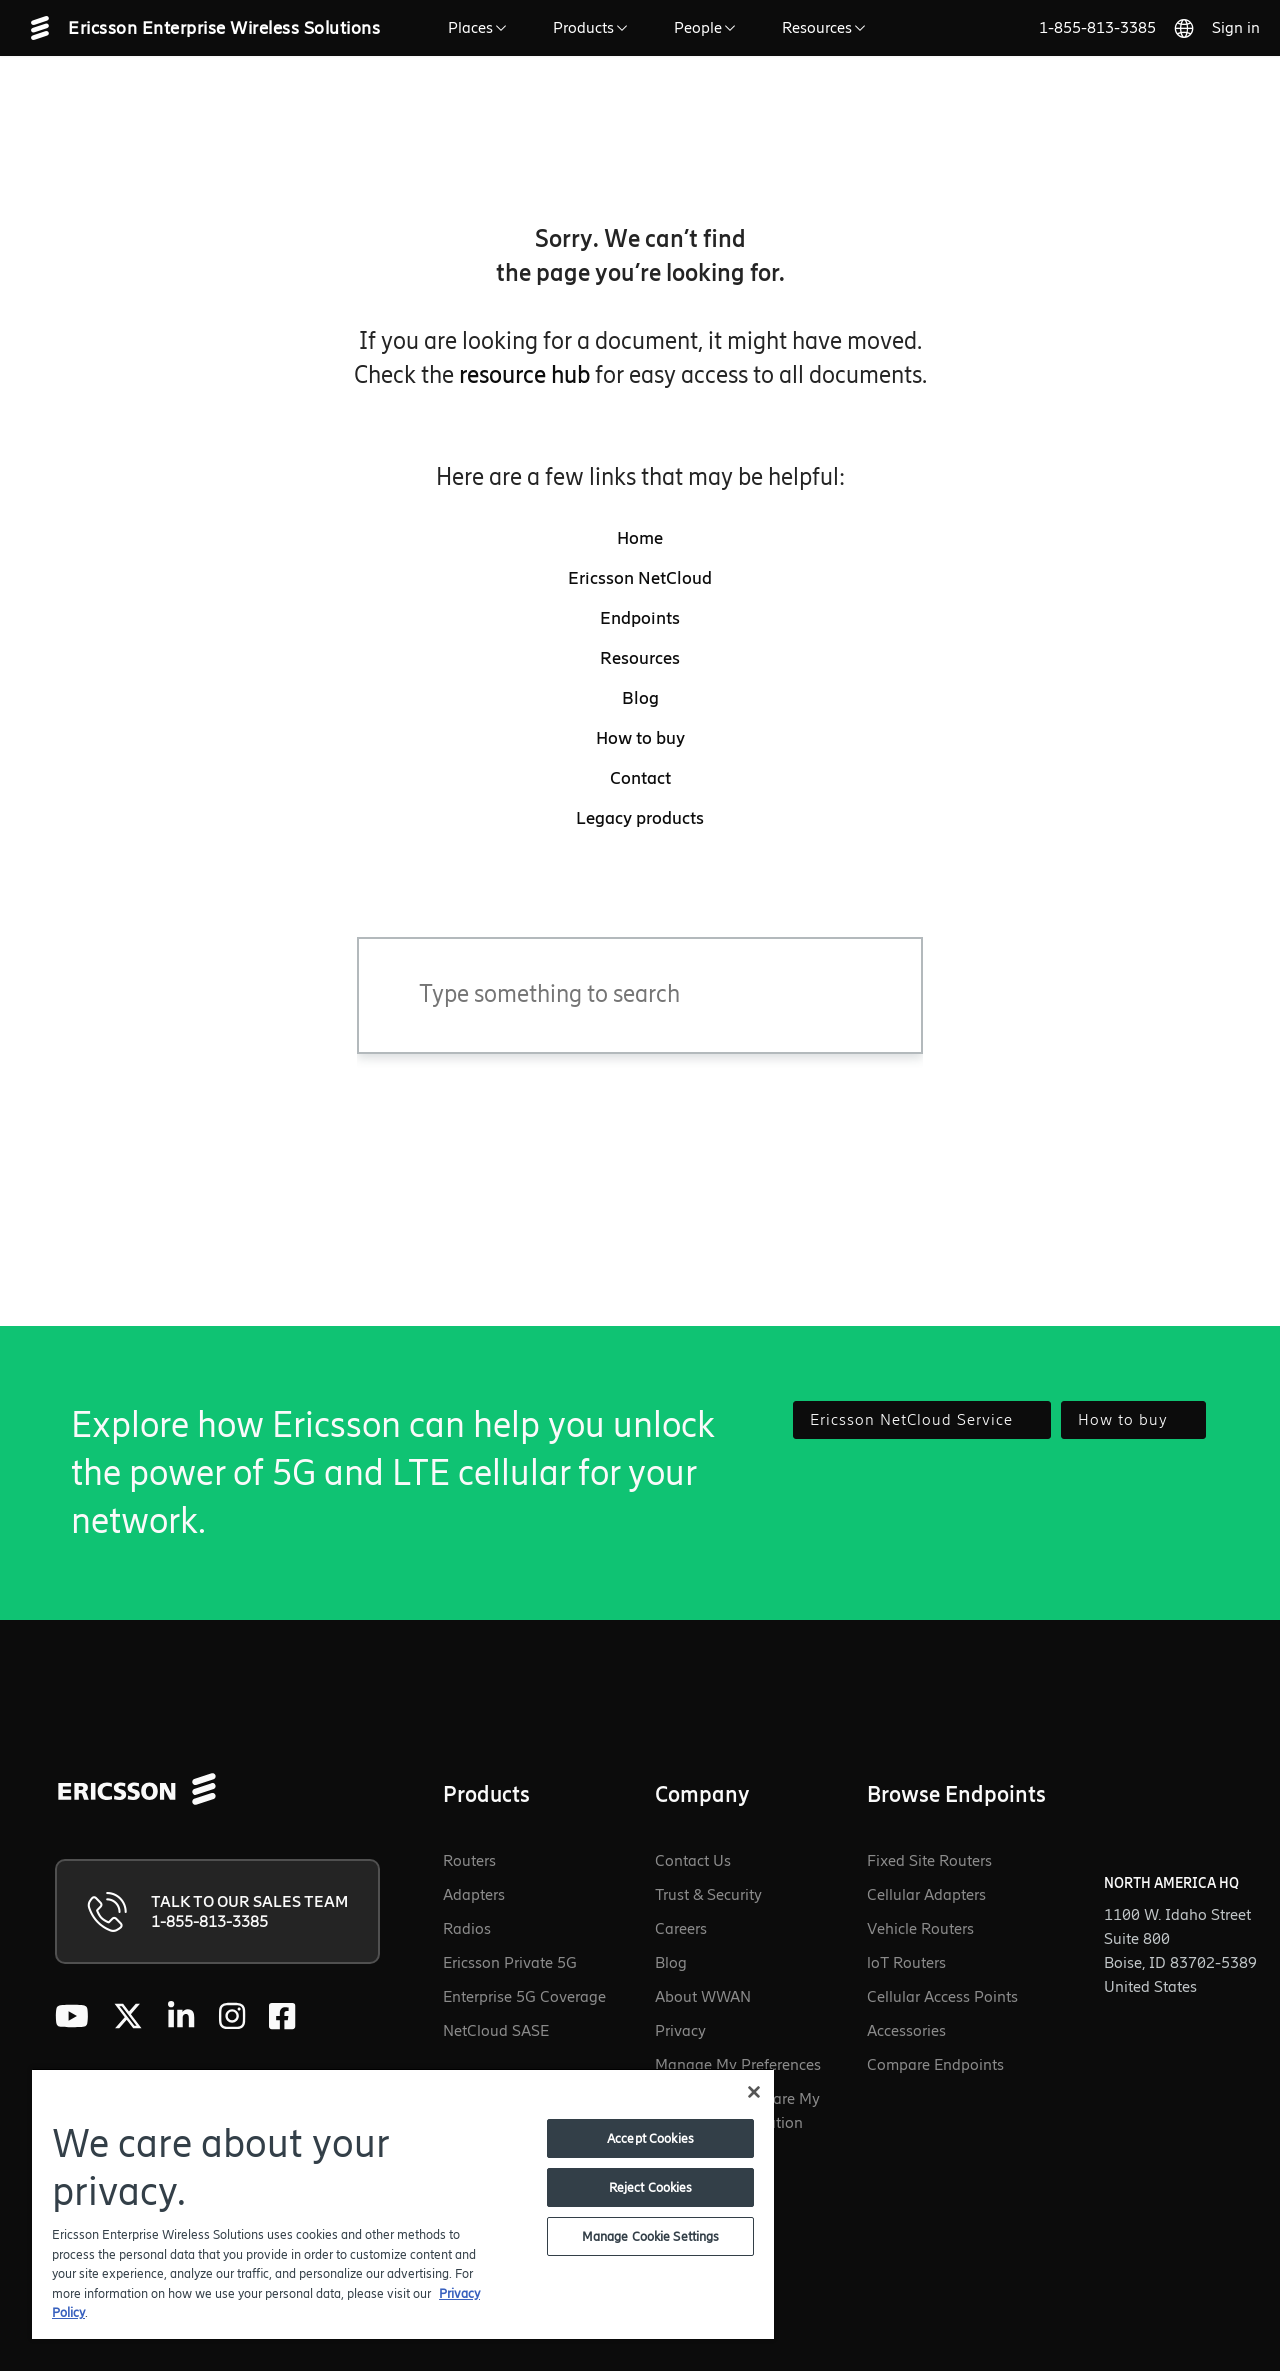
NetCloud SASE (496, 2030)
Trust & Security (708, 1894)
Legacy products (640, 818)
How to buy (640, 738)
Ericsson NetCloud (640, 578)
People (708, 28)
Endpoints (640, 618)
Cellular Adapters (926, 1894)
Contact (640, 778)
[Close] (754, 2092)
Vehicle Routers (920, 1928)
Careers (681, 1928)
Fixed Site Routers (929, 1860)
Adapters (474, 1894)
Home (640, 538)
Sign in (1236, 27)
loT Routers (906, 1962)
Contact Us (693, 1860)
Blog (640, 698)
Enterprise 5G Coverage (524, 1996)
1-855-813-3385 (1097, 27)
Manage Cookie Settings (651, 2236)
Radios (467, 1928)
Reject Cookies (651, 2187)
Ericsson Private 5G (510, 1962)
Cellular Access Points (942, 1996)
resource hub (524, 374)
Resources (827, 28)
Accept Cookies (650, 2138)
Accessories (906, 2030)
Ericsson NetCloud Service (922, 1419)
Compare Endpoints (935, 2064)
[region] (403, 2203)
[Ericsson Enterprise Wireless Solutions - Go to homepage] (220, 28)
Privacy (680, 2030)
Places (480, 28)
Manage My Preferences (738, 2064)
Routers (469, 1860)
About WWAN (703, 1996)
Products (593, 28)
